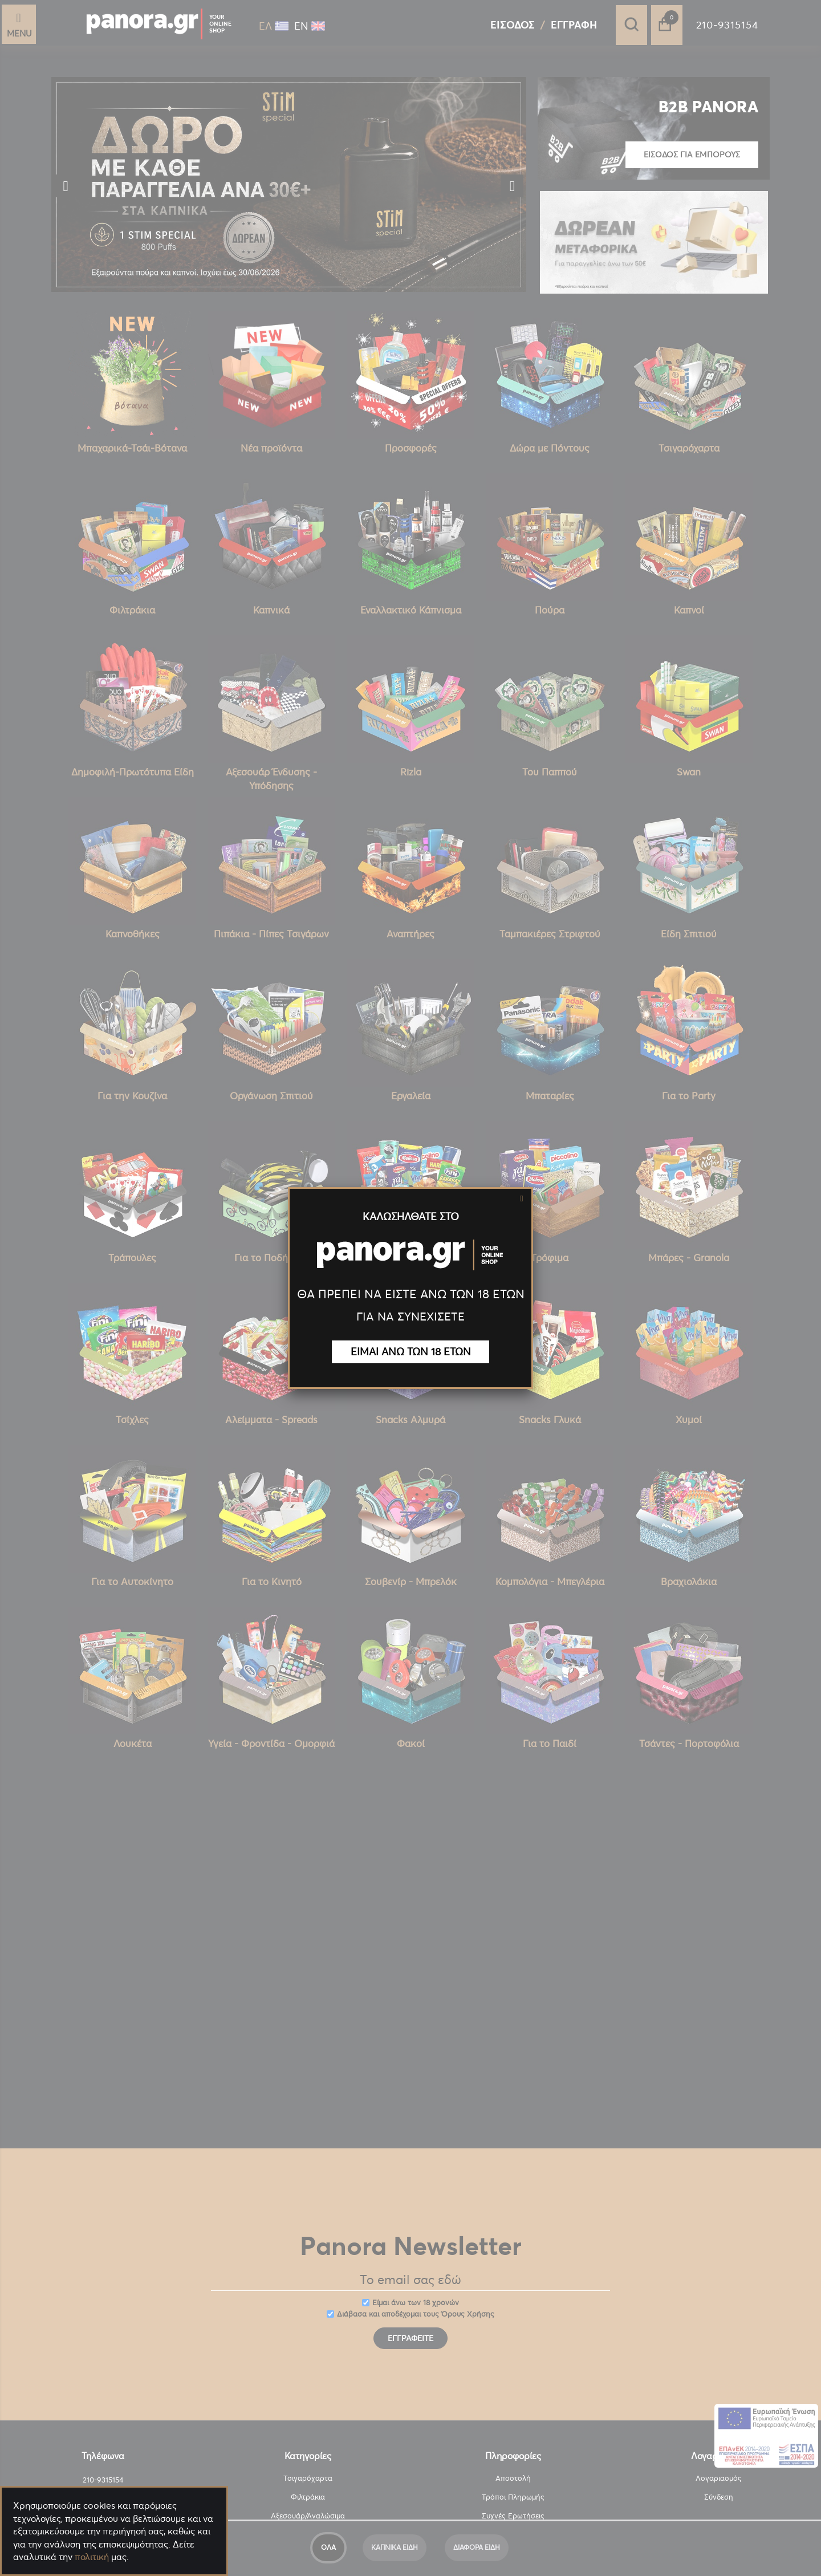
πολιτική (92, 2556)
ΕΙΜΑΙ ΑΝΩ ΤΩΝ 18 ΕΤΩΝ (411, 1351)
